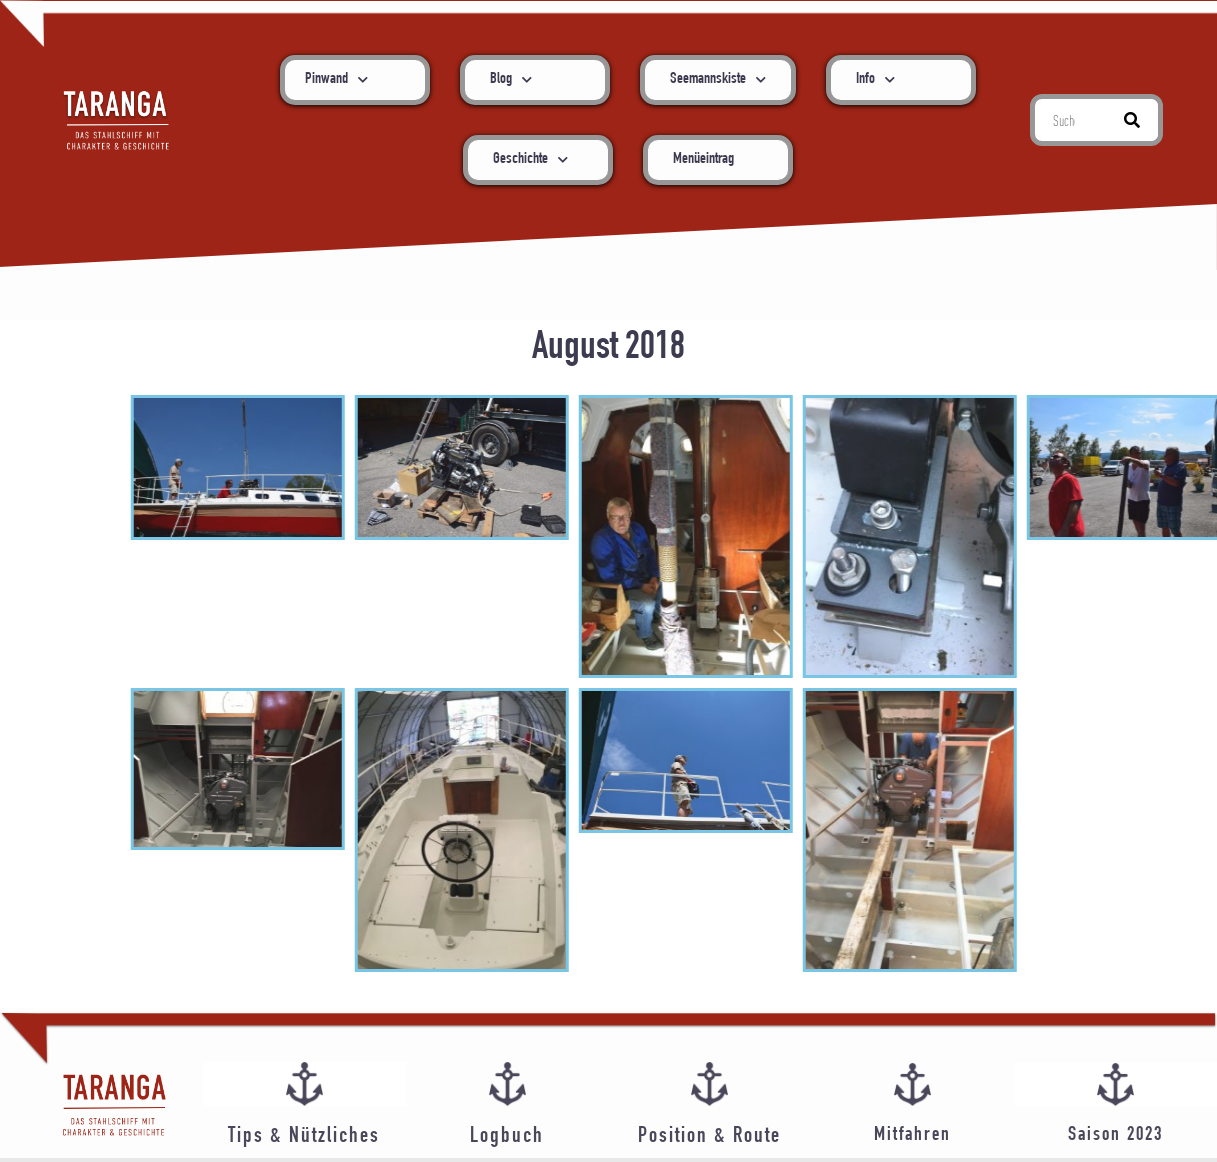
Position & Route (709, 1137)
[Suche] (1132, 120)
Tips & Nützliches (304, 1137)
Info (875, 79)
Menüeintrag (703, 160)
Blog (511, 79)
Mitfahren (912, 1135)
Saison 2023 (1115, 1135)
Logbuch (507, 1137)
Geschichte (530, 159)
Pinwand (336, 79)
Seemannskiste (718, 79)
